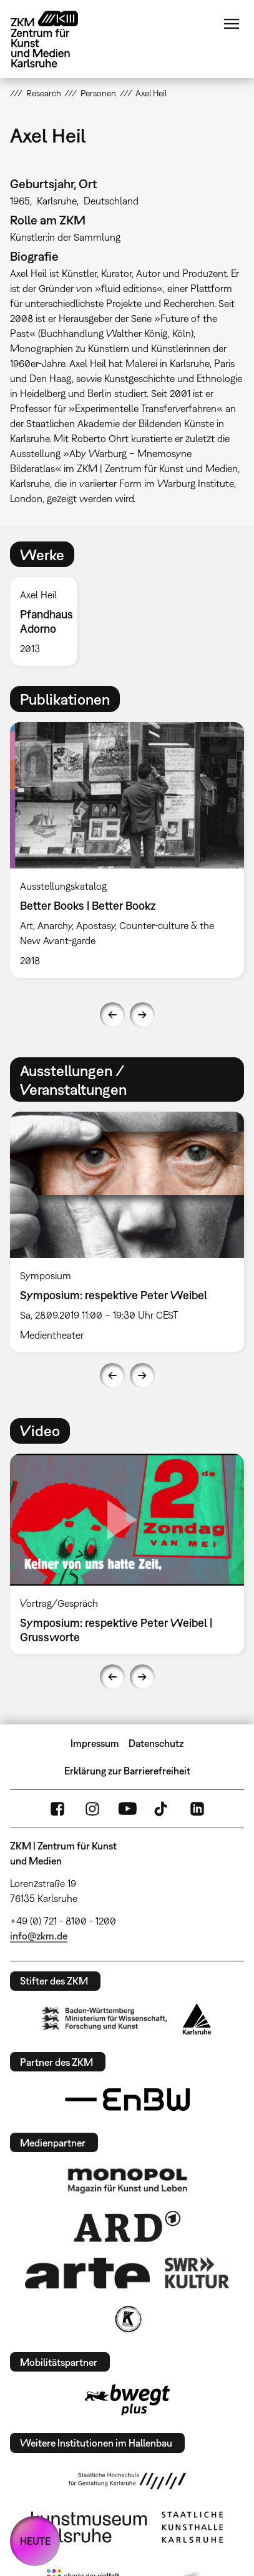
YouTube (127, 1809)
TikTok (162, 1809)
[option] (48, 621)
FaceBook (57, 1809)
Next (142, 1014)
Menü (231, 24)
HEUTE (35, 2541)
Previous (112, 1014)
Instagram (92, 1809)
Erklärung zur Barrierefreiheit (127, 1770)
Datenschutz (156, 1743)
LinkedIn (197, 1809)
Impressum (95, 1743)
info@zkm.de (38, 1935)
